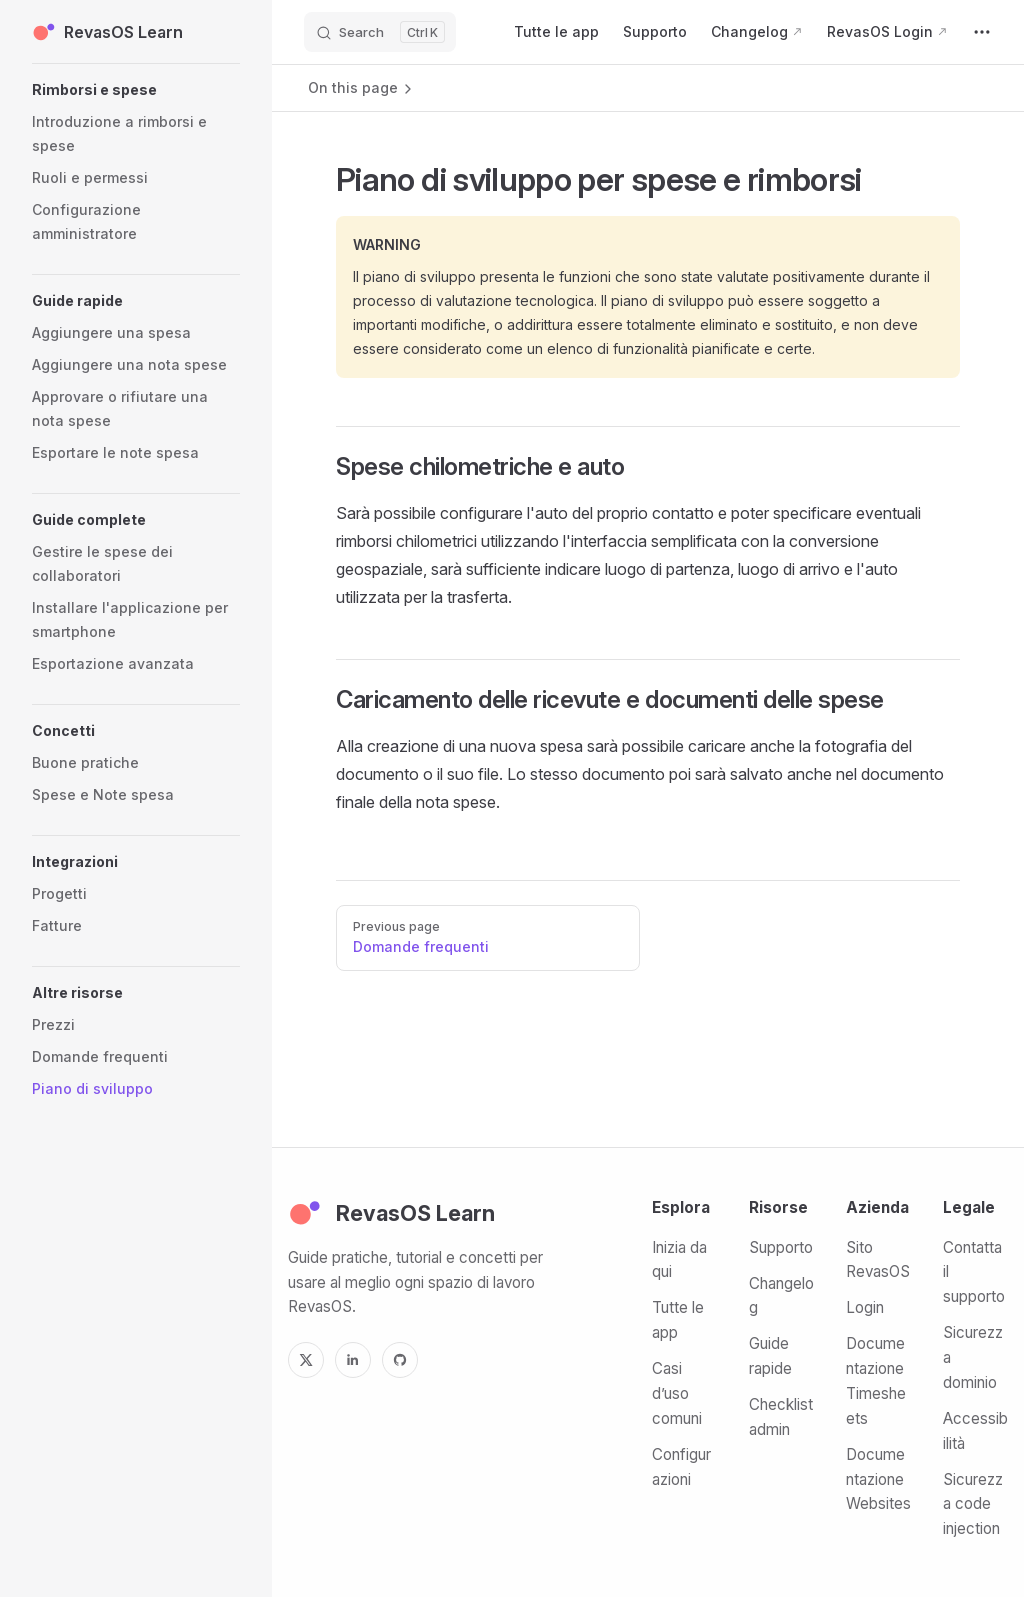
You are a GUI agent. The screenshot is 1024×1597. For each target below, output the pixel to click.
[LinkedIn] (353, 1360)
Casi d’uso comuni (677, 1393)
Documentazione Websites (878, 1479)
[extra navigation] (982, 32)
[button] (136, 90)
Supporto (781, 1247)
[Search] (380, 32)
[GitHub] (400, 1360)
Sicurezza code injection (973, 1504)
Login (865, 1307)
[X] (306, 1360)
